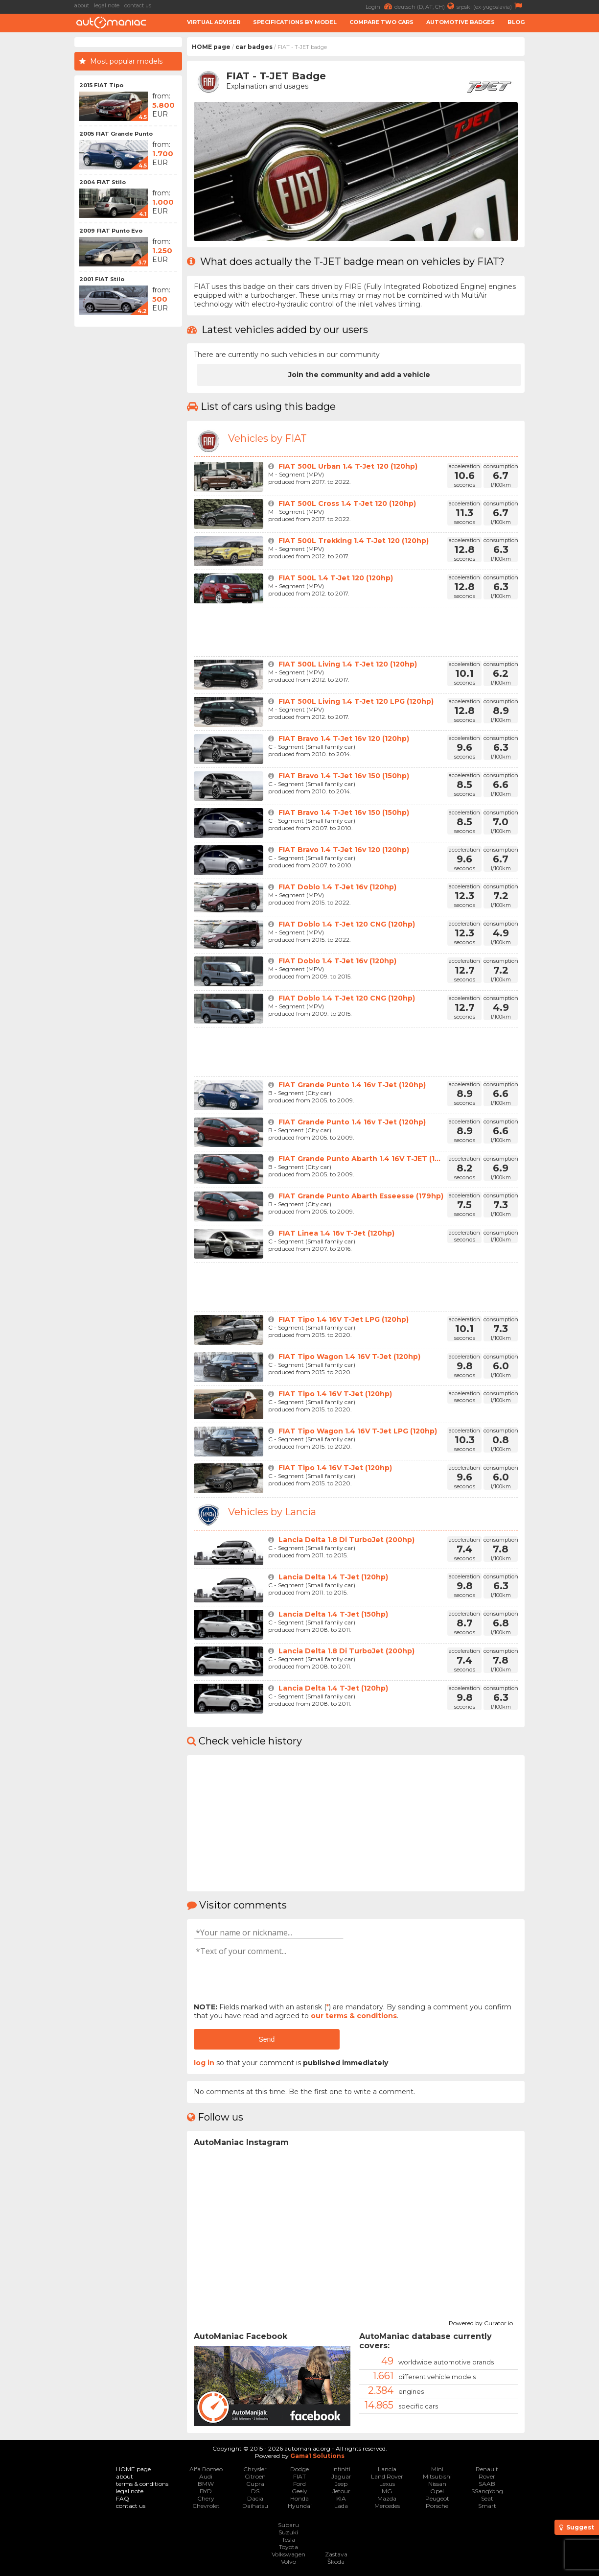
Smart (487, 2505)
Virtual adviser (213, 22)
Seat (487, 2498)
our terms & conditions (354, 2015)
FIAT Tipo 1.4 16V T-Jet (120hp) (335, 1393)
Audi (205, 2476)
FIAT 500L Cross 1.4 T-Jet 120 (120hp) (347, 503)
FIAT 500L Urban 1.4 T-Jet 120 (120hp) (347, 466)
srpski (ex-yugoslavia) (491, 6)
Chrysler (255, 2469)
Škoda (336, 2561)
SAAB (487, 2483)
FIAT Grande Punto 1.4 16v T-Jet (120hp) (352, 1084)
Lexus (387, 2483)
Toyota (288, 2547)
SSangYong (487, 2491)
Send (266, 2039)
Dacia (255, 2498)
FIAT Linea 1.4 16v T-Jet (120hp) (336, 1233)
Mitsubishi (437, 2476)
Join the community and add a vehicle (359, 374)
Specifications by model (295, 22)
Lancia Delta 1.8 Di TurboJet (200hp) (346, 1539)
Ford (299, 2483)
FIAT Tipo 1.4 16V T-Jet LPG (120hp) (343, 1319)
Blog (516, 22)
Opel (437, 2491)
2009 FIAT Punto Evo (110, 230)
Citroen (255, 2476)
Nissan (437, 2483)
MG (387, 2491)
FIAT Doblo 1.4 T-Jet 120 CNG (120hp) (346, 924)
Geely (299, 2491)
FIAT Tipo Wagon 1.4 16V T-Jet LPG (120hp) (357, 1431)
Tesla (288, 2539)
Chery (205, 2498)
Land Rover (387, 2476)
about (81, 5)
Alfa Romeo (206, 2469)
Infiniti (341, 2469)
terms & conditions (142, 2483)
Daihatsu (255, 2505)
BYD (206, 2491)
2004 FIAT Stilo (102, 182)
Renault (487, 2469)
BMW (206, 2483)
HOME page (211, 46)
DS (255, 2491)
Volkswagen (288, 2554)
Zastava (336, 2554)
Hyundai (300, 2505)
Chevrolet (206, 2505)
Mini (437, 2469)
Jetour (341, 2491)
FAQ (122, 2498)
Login (380, 6)
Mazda (386, 2498)
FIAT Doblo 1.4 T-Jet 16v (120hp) (337, 887)
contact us (137, 5)
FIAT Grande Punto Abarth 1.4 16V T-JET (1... (359, 1158)
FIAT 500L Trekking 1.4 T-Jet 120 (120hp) (353, 540)
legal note (106, 5)
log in (204, 2062)
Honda (299, 2498)
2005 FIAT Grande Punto (116, 133)
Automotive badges (460, 22)
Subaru (288, 2524)
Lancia (387, 2469)
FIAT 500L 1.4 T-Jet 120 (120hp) (335, 577)
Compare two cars (381, 22)
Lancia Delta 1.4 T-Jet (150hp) (333, 1614)
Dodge (299, 2469)
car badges (254, 46)
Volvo (288, 2561)
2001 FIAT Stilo (101, 279)
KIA (341, 2498)
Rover (487, 2476)
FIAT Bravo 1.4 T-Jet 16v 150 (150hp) (343, 775)
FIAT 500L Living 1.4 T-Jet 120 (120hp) (347, 664)
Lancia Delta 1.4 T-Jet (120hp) (333, 1577)
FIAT (299, 2476)
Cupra (255, 2483)
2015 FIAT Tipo (101, 85)
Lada (341, 2505)
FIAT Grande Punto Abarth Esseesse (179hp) (360, 1196)
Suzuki (288, 2532)
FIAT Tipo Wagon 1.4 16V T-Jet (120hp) (349, 1356)
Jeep (341, 2483)
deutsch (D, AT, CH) (425, 6)
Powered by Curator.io (481, 2321)
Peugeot (437, 2498)
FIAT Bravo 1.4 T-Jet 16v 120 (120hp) (343, 738)
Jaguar (341, 2476)
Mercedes (387, 2505)
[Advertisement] (564, 184)
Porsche (437, 2505)
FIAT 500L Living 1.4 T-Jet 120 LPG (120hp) (356, 701)
